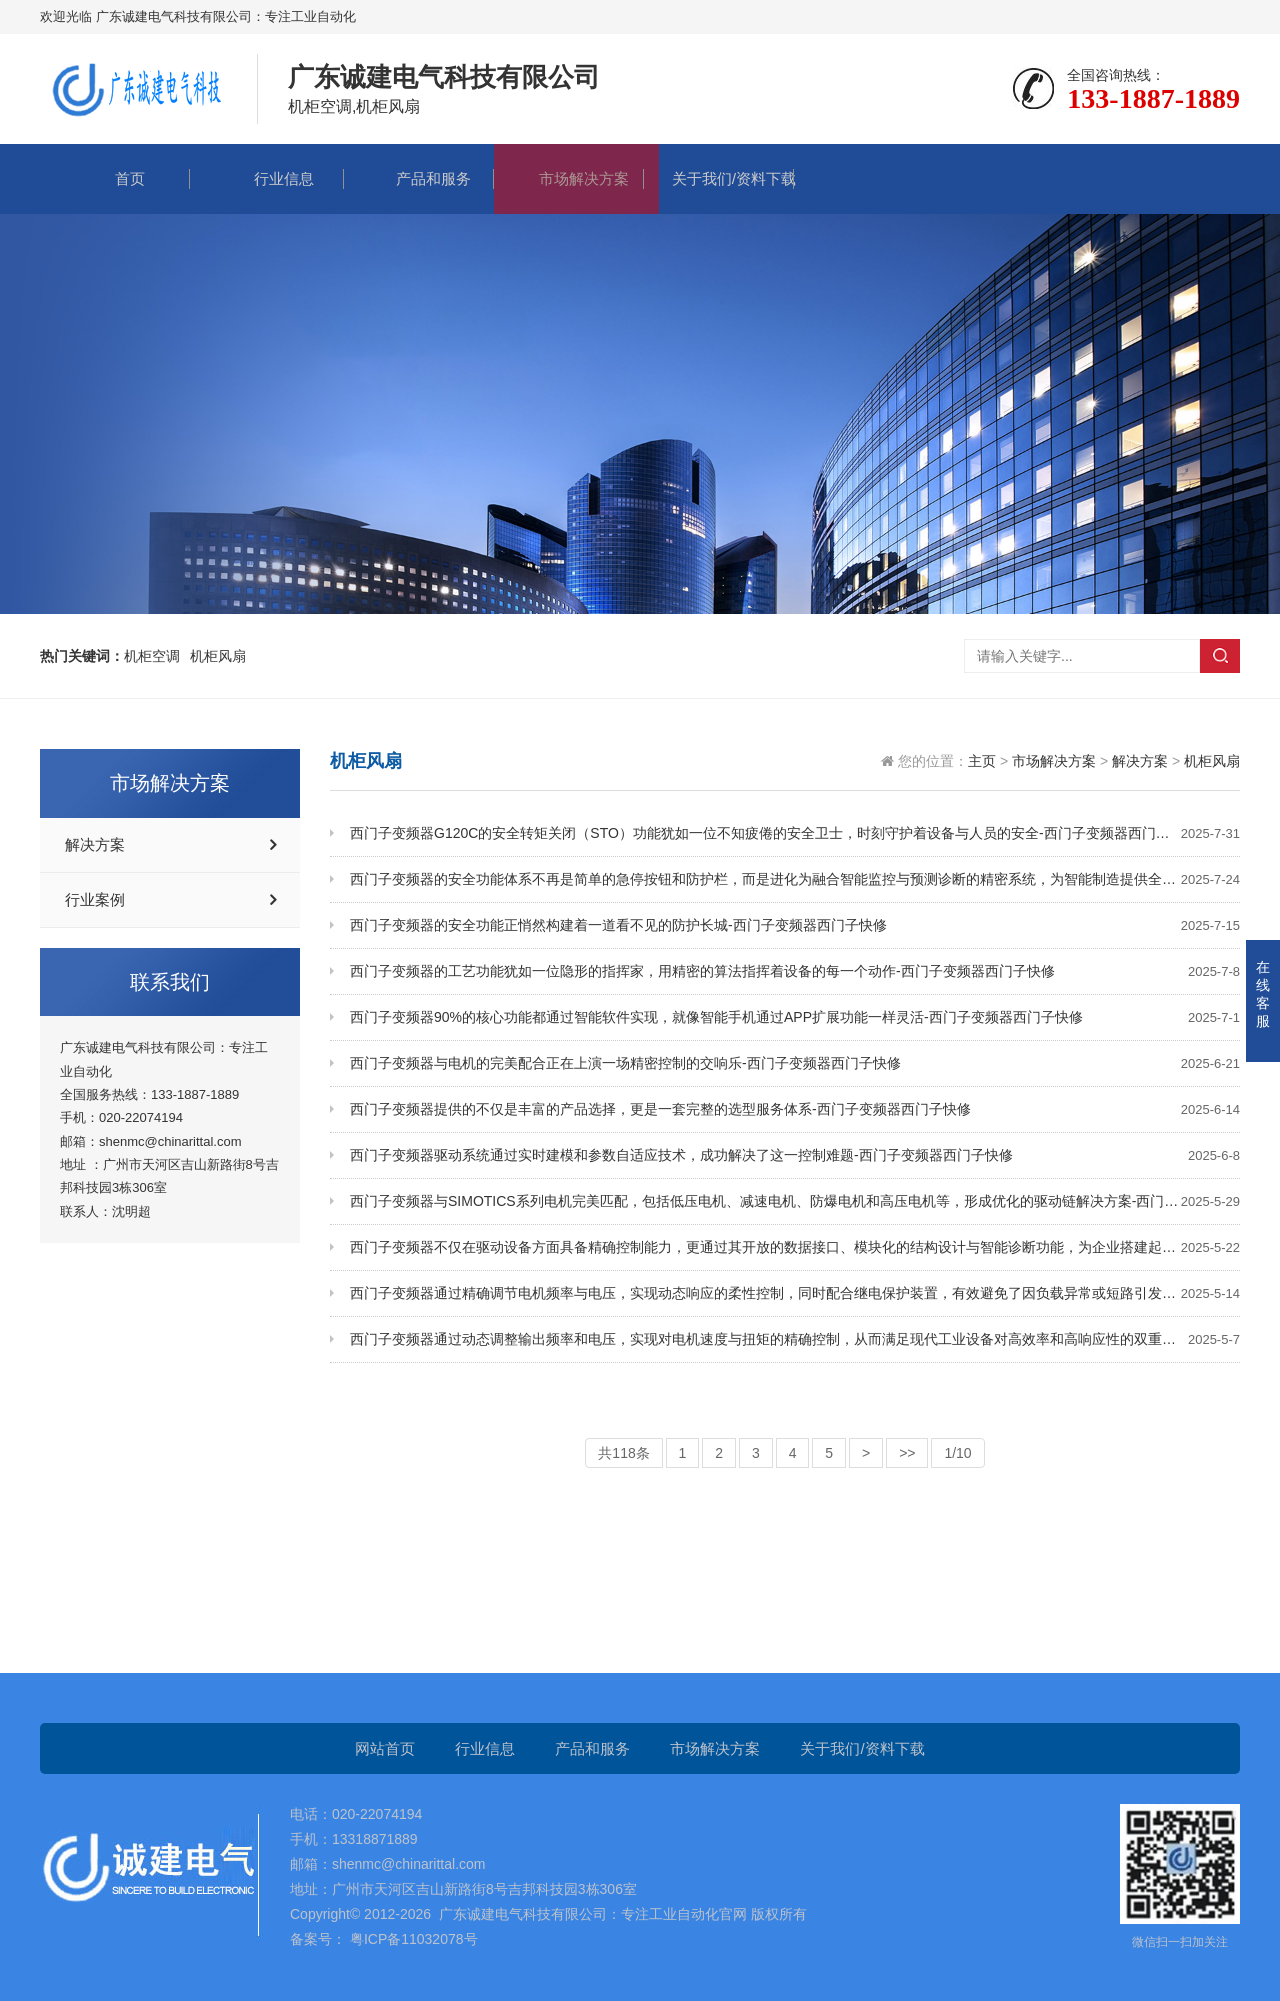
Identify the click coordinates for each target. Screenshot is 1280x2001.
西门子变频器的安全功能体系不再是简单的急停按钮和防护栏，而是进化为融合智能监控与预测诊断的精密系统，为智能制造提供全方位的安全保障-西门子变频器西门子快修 (795, 879)
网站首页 (385, 1748)
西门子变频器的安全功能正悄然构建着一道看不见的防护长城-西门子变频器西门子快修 (795, 925)
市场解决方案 (569, 178)
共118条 (623, 1453)
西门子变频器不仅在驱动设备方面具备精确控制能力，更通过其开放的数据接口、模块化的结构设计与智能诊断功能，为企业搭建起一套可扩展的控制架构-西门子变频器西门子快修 (795, 1247)
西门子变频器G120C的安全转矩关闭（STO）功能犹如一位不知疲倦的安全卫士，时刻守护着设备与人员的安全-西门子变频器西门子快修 (795, 833)
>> (907, 1453)
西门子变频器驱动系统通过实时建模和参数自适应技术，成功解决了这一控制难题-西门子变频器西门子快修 (795, 1155)
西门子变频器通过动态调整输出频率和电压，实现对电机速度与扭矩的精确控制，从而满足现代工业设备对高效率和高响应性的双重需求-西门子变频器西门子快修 (795, 1339)
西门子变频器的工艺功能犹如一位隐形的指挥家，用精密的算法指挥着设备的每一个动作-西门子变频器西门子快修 (795, 971)
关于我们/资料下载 (719, 178)
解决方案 (95, 845)
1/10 (957, 1453)
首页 (115, 178)
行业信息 (269, 178)
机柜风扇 (1212, 761)
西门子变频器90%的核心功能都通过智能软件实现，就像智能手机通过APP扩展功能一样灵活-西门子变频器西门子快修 (795, 1017)
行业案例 (95, 900)
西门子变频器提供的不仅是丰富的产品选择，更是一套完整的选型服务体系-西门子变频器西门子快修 (795, 1109)
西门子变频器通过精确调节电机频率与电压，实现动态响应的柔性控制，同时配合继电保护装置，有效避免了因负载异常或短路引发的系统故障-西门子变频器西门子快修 (795, 1293)
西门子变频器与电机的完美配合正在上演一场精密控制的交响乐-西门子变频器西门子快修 (795, 1063)
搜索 (1220, 656)
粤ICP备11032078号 (412, 1939)
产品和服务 (419, 178)
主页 (982, 761)
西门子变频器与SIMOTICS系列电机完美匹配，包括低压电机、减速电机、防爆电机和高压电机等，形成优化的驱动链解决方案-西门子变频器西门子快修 (795, 1201)
